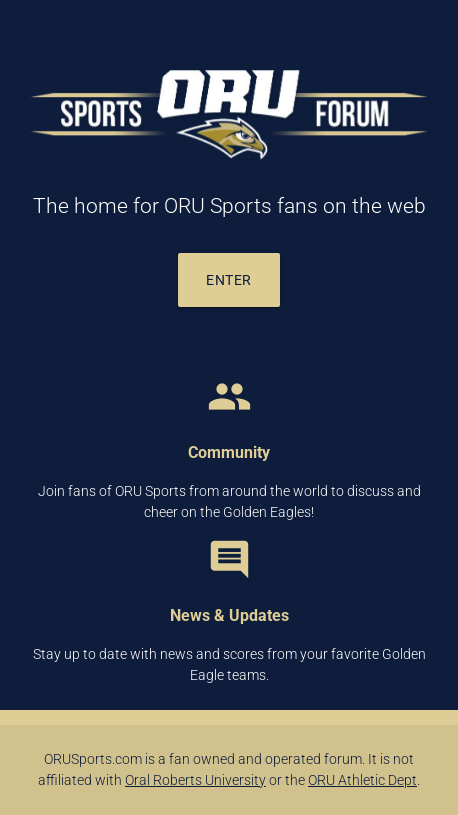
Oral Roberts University (195, 780)
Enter (229, 280)
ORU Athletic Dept (362, 780)
